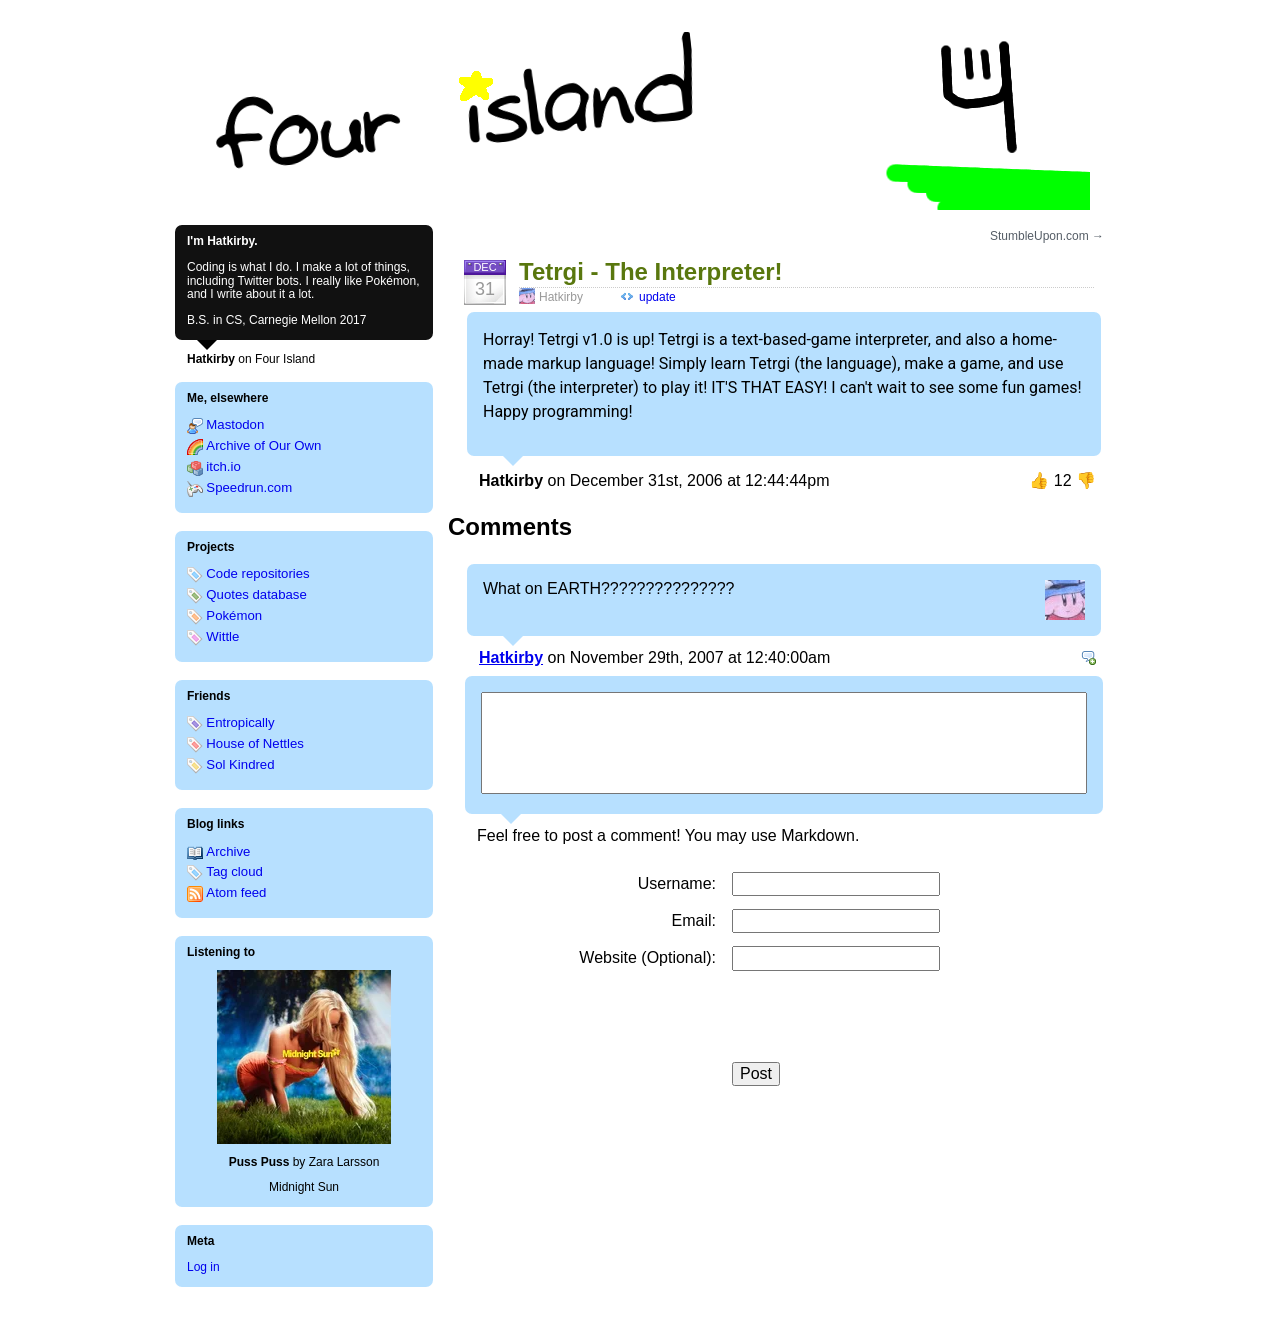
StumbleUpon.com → (1047, 236)
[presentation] (884, 1023)
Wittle (222, 636)
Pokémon (234, 615)
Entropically (240, 722)
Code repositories (257, 573)
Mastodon (235, 424)
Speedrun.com (249, 487)
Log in (203, 1267)
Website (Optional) (645, 957)
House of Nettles (255, 743)
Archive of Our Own (263, 445)
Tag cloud (234, 871)
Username (675, 883)
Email (692, 920)
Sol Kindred (240, 764)
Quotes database (256, 594)
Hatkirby (511, 657)
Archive (228, 851)
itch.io (223, 466)
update (657, 297)
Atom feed (236, 892)
